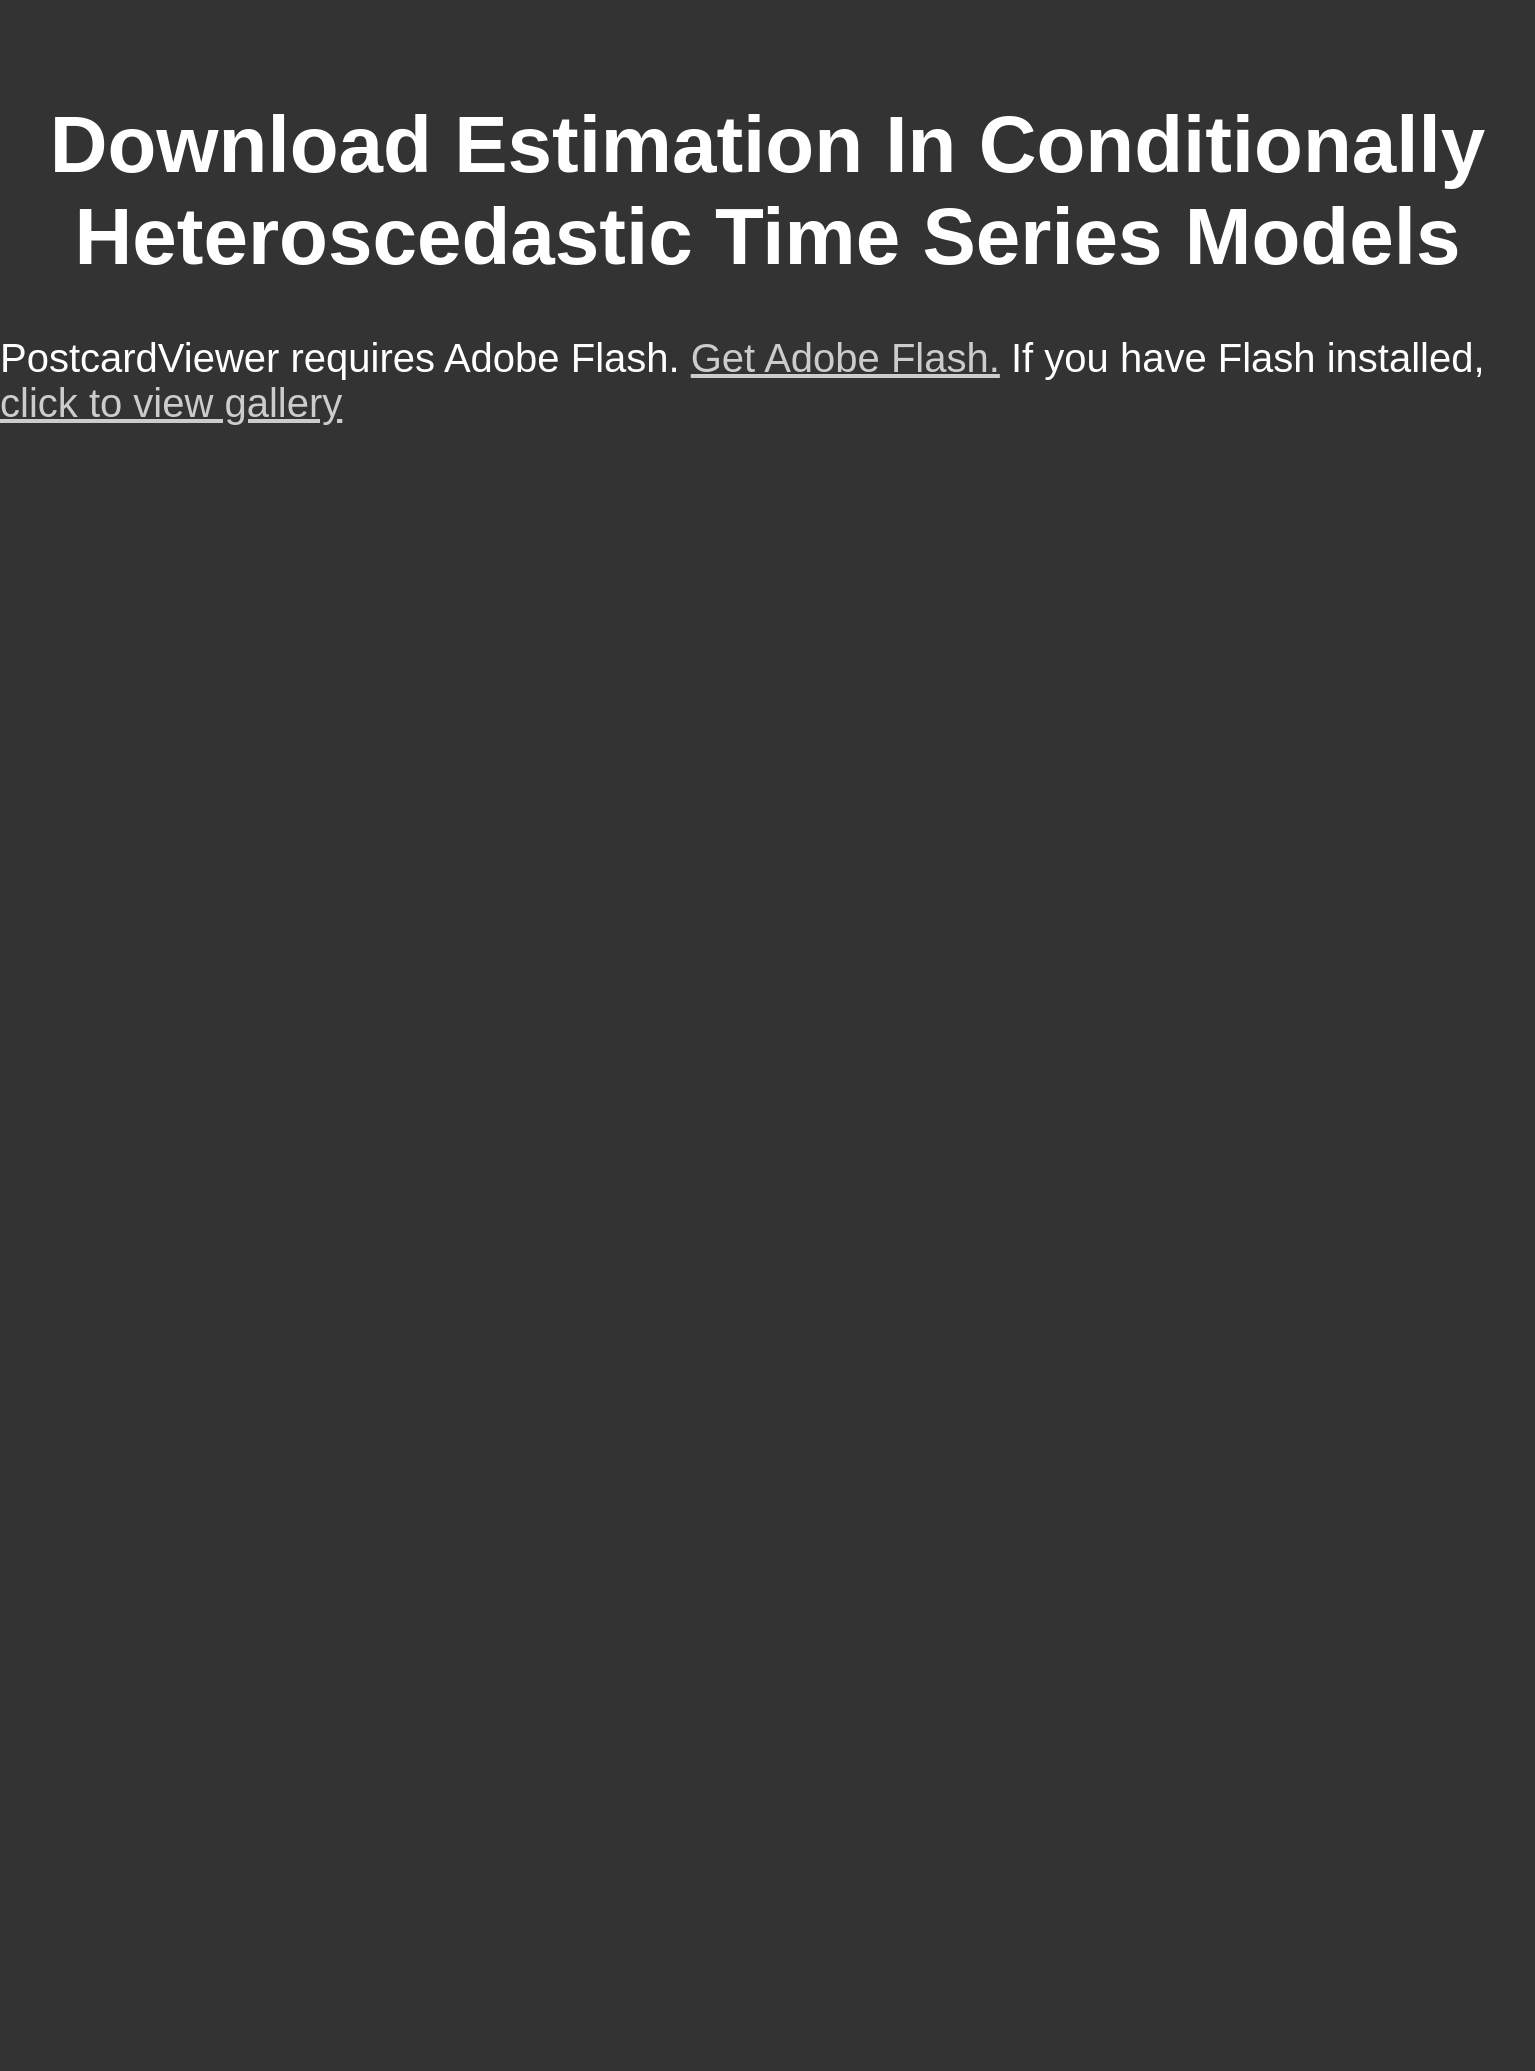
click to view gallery (171, 403)
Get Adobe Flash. (845, 358)
